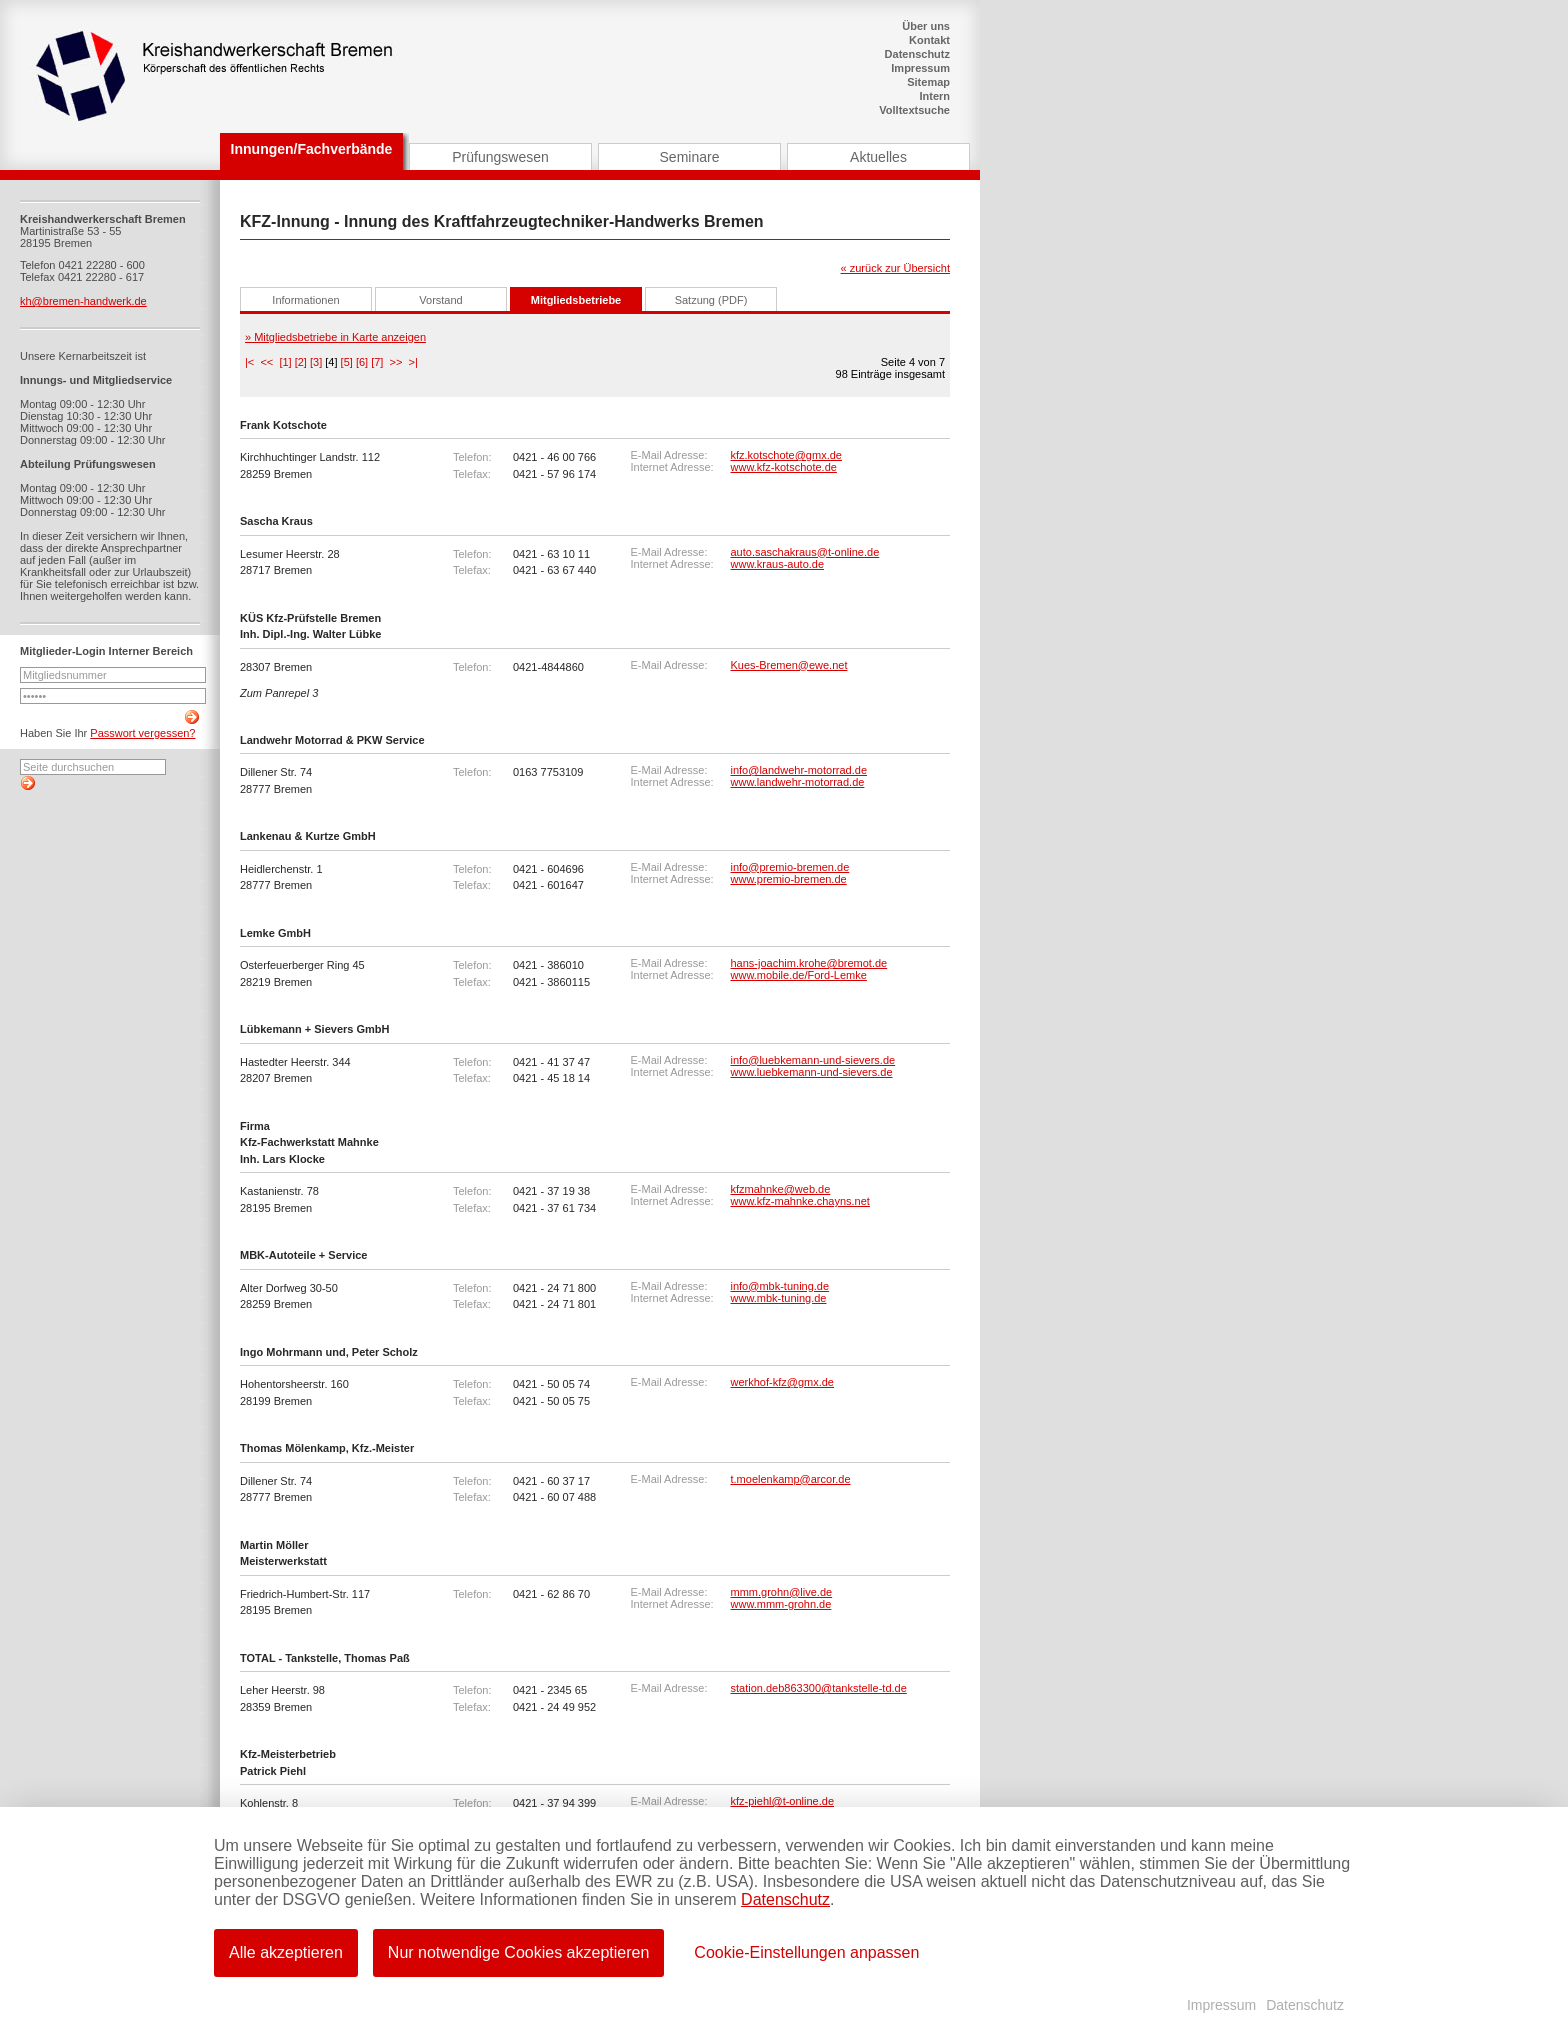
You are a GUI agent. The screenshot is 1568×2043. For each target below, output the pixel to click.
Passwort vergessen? (142, 733)
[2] (301, 362)
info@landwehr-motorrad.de (799, 770)
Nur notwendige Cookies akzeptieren (518, 1952)
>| (413, 362)
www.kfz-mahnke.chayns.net (800, 1201)
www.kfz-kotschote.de (784, 467)
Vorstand (440, 300)
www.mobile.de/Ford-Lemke (799, 975)
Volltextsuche (914, 110)
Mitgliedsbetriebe (576, 300)
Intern (934, 96)
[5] (347, 362)
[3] (316, 362)
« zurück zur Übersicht (895, 268)
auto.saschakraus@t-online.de (805, 552)
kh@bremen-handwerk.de (83, 301)
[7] (377, 362)
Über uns (926, 26)
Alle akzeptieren (286, 1952)
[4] (331, 362)
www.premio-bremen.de (789, 879)
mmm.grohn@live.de (782, 1592)
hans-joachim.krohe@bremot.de (809, 963)
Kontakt (929, 40)
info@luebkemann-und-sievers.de (813, 1060)
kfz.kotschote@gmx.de (786, 455)
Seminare (690, 157)
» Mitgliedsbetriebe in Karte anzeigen (335, 337)
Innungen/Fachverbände (312, 149)
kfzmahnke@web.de (781, 1189)
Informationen (305, 300)
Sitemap (928, 82)
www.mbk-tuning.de (779, 1298)
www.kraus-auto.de (778, 564)
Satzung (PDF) (711, 300)
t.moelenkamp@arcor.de (791, 1479)
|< (249, 362)
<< (266, 362)
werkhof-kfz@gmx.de (782, 1382)
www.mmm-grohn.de (781, 1604)
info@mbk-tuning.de (780, 1286)
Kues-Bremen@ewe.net (789, 665)
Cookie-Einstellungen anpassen (806, 1952)
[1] (285, 362)
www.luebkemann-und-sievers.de (812, 1072)
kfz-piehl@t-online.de (783, 1801)
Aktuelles (878, 157)
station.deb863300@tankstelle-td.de (819, 1688)
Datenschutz (917, 54)
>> (396, 362)
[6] (362, 362)
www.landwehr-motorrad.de (798, 782)
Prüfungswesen (500, 157)
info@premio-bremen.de (790, 867)
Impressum (920, 68)
